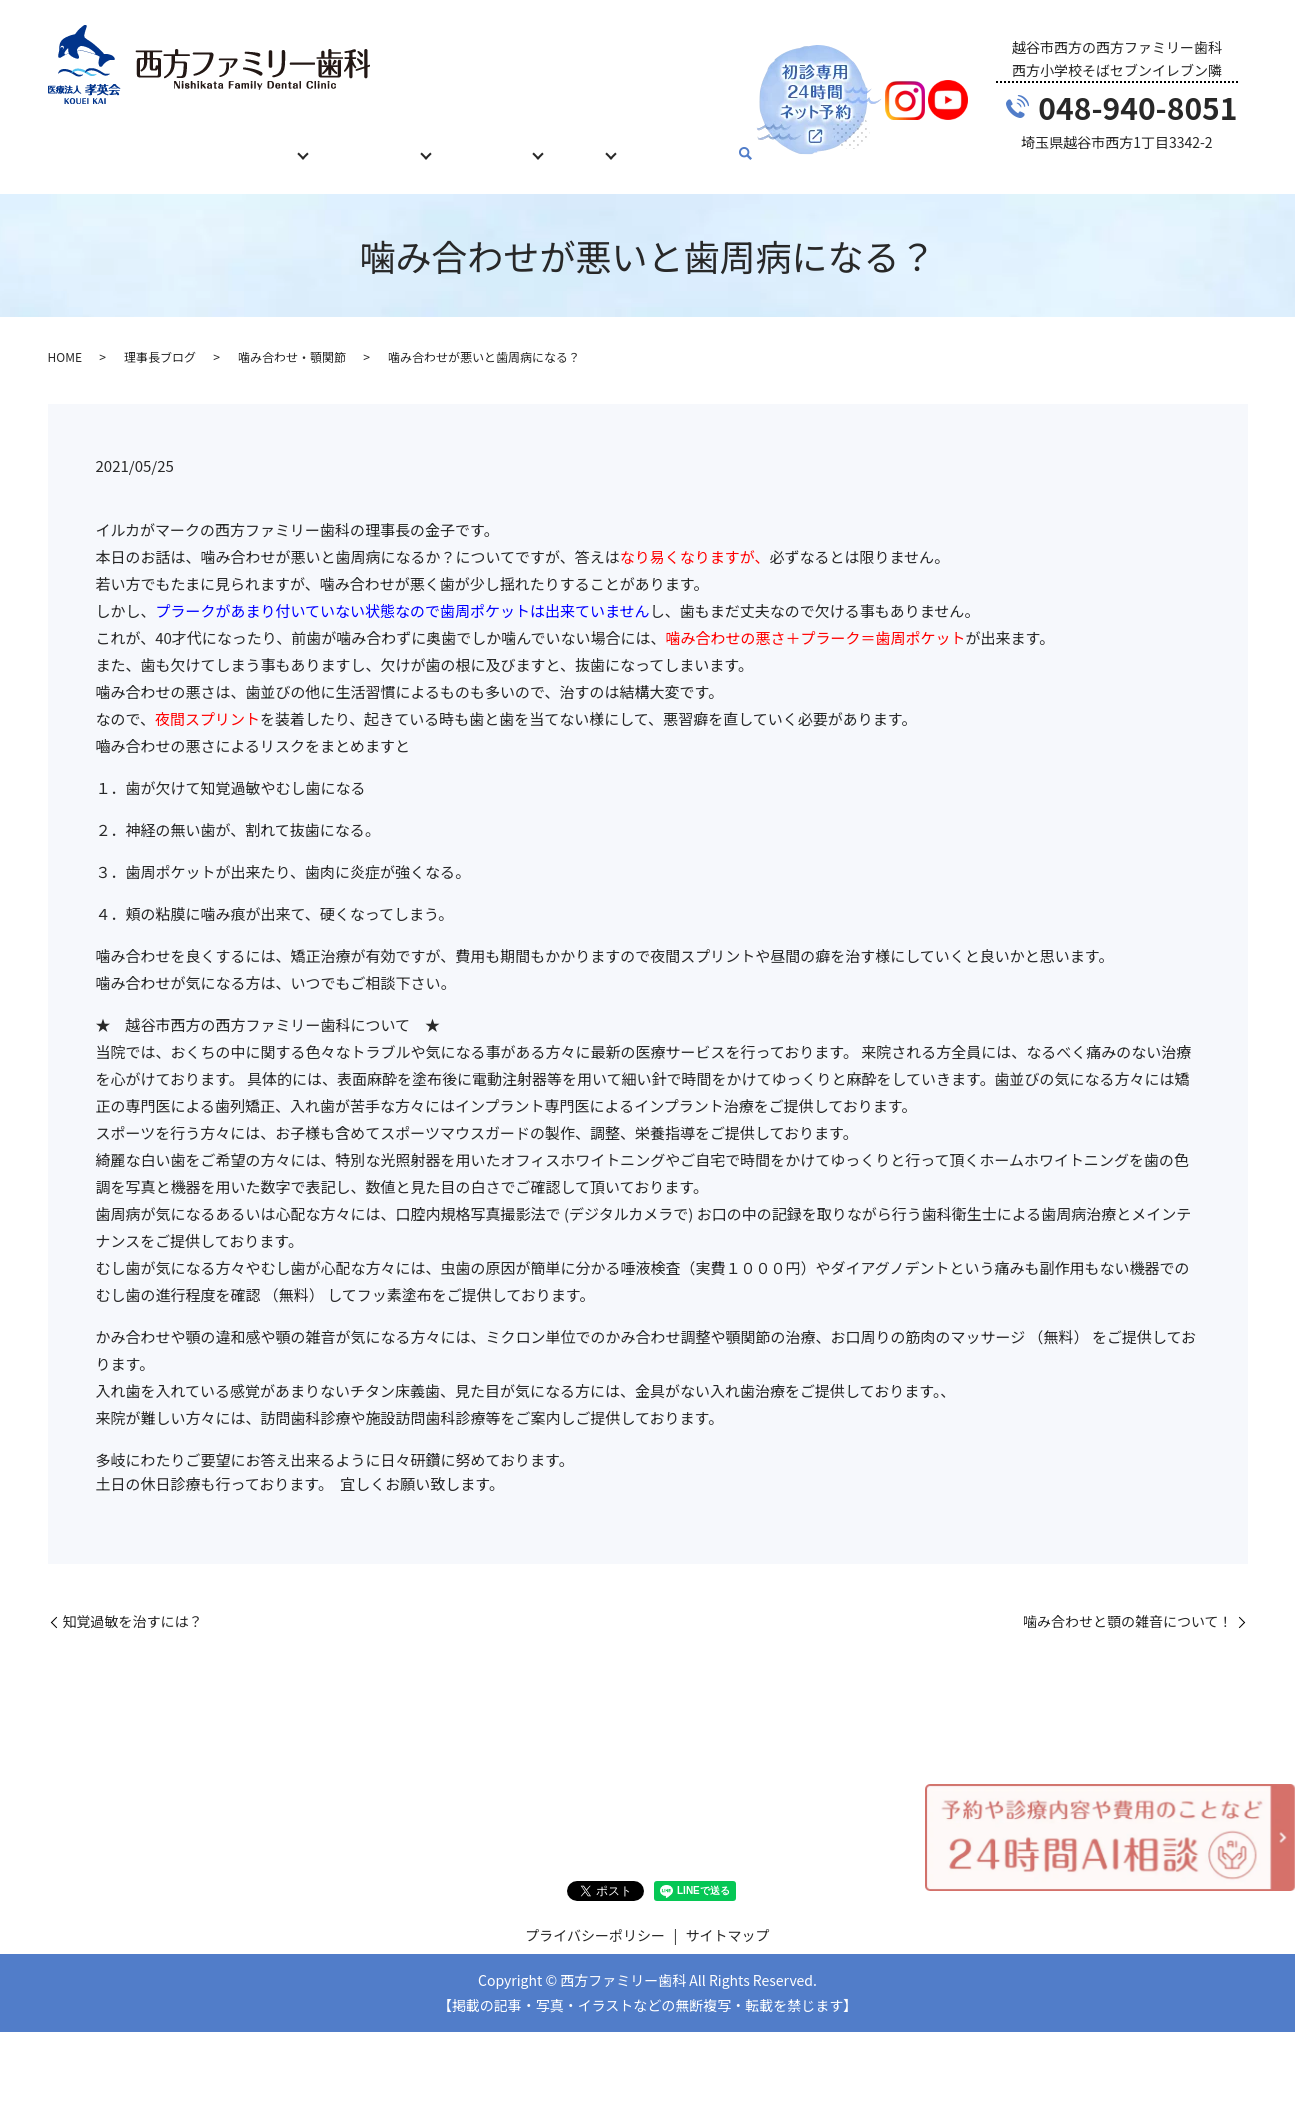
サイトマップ (728, 1916)
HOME (82, 143)
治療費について (382, 143)
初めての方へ (172, 143)
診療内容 (270, 143)
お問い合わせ (703, 143)
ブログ (605, 143)
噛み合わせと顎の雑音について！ (1128, 1602)
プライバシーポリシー (595, 1916)
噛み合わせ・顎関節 (292, 337)
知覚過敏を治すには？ (133, 1602)
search (774, 145)
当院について (507, 143)
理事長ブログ (160, 337)
